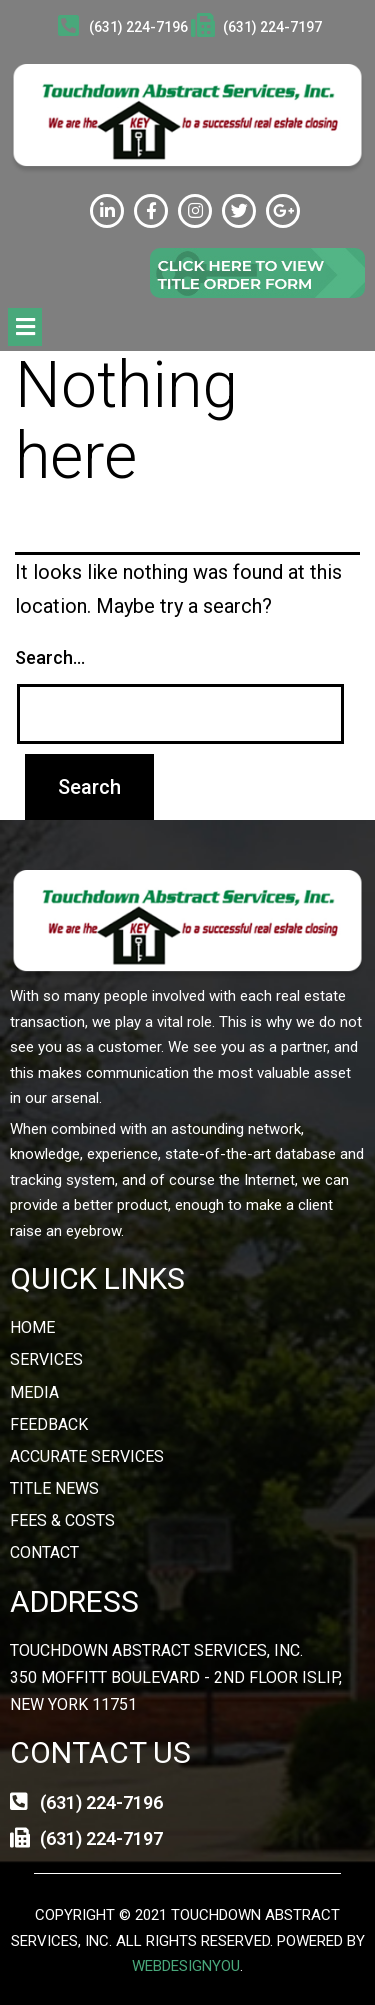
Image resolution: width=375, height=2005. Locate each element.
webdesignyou (186, 1966)
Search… (50, 657)
